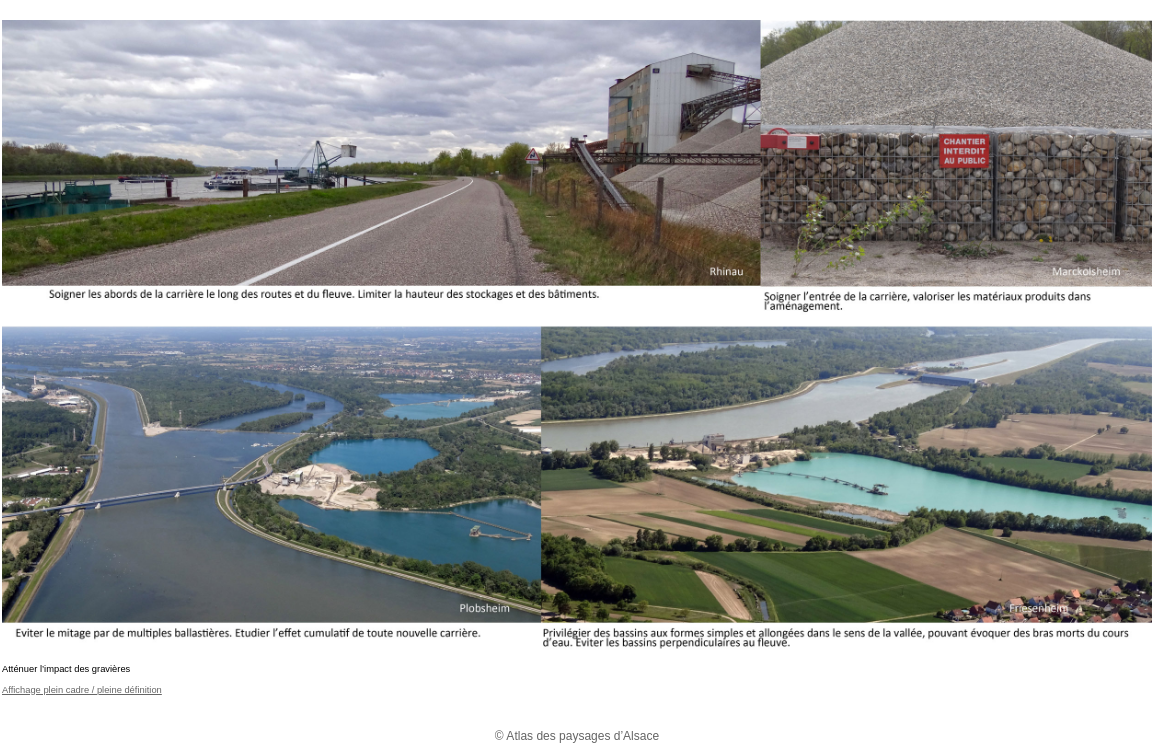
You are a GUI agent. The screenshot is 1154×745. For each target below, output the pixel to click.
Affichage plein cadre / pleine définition (82, 690)
